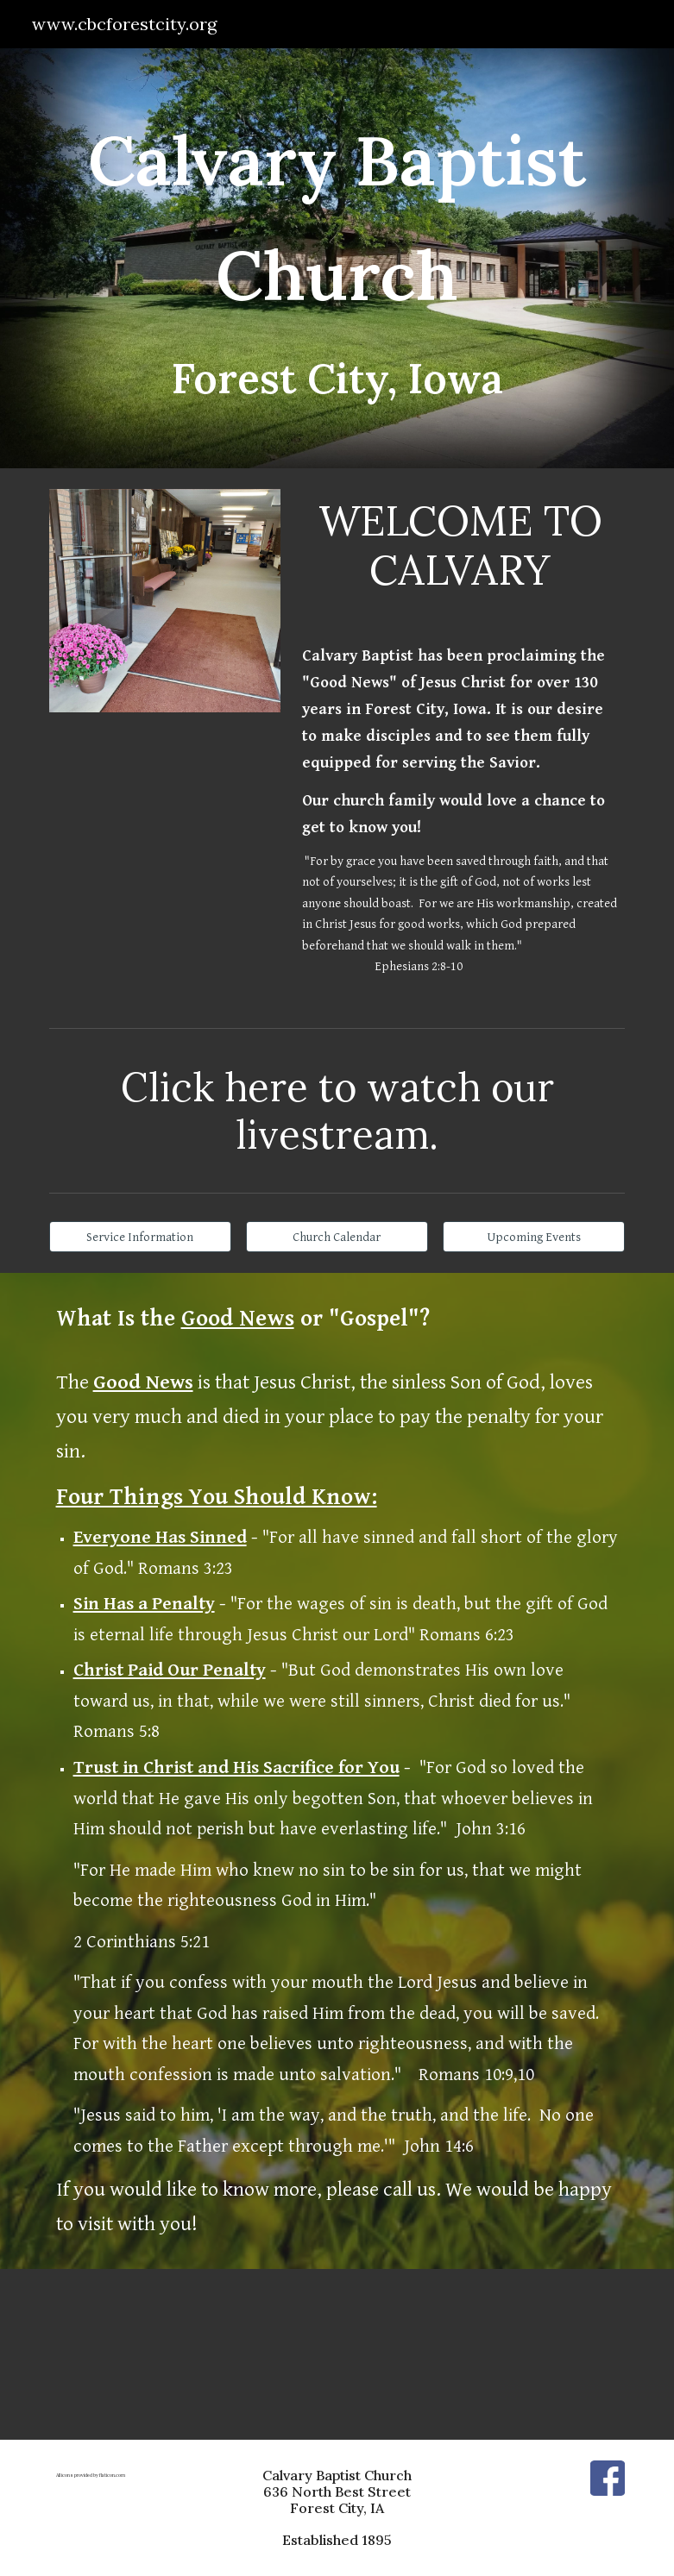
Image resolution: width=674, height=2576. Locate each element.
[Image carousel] (164, 601)
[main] (337, 258)
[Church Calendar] (337, 1237)
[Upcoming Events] (534, 1237)
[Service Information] (140, 1237)
